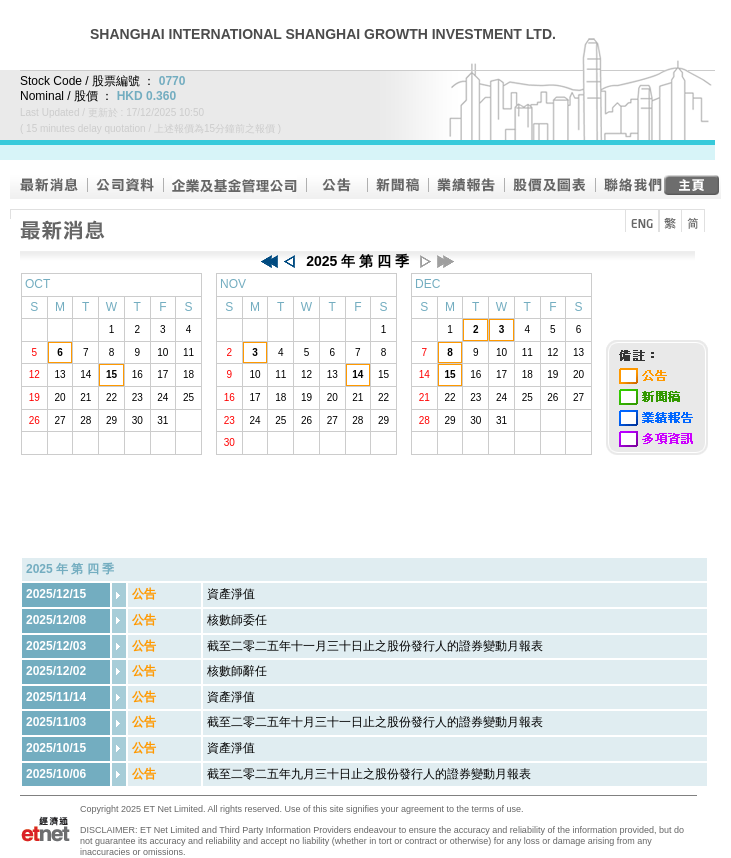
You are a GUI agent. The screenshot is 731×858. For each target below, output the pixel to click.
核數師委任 (237, 620)
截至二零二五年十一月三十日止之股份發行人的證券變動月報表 (375, 646)
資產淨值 (231, 594)
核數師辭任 (237, 671)
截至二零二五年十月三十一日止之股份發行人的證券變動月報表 (375, 722)
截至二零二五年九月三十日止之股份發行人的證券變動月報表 (369, 774)
